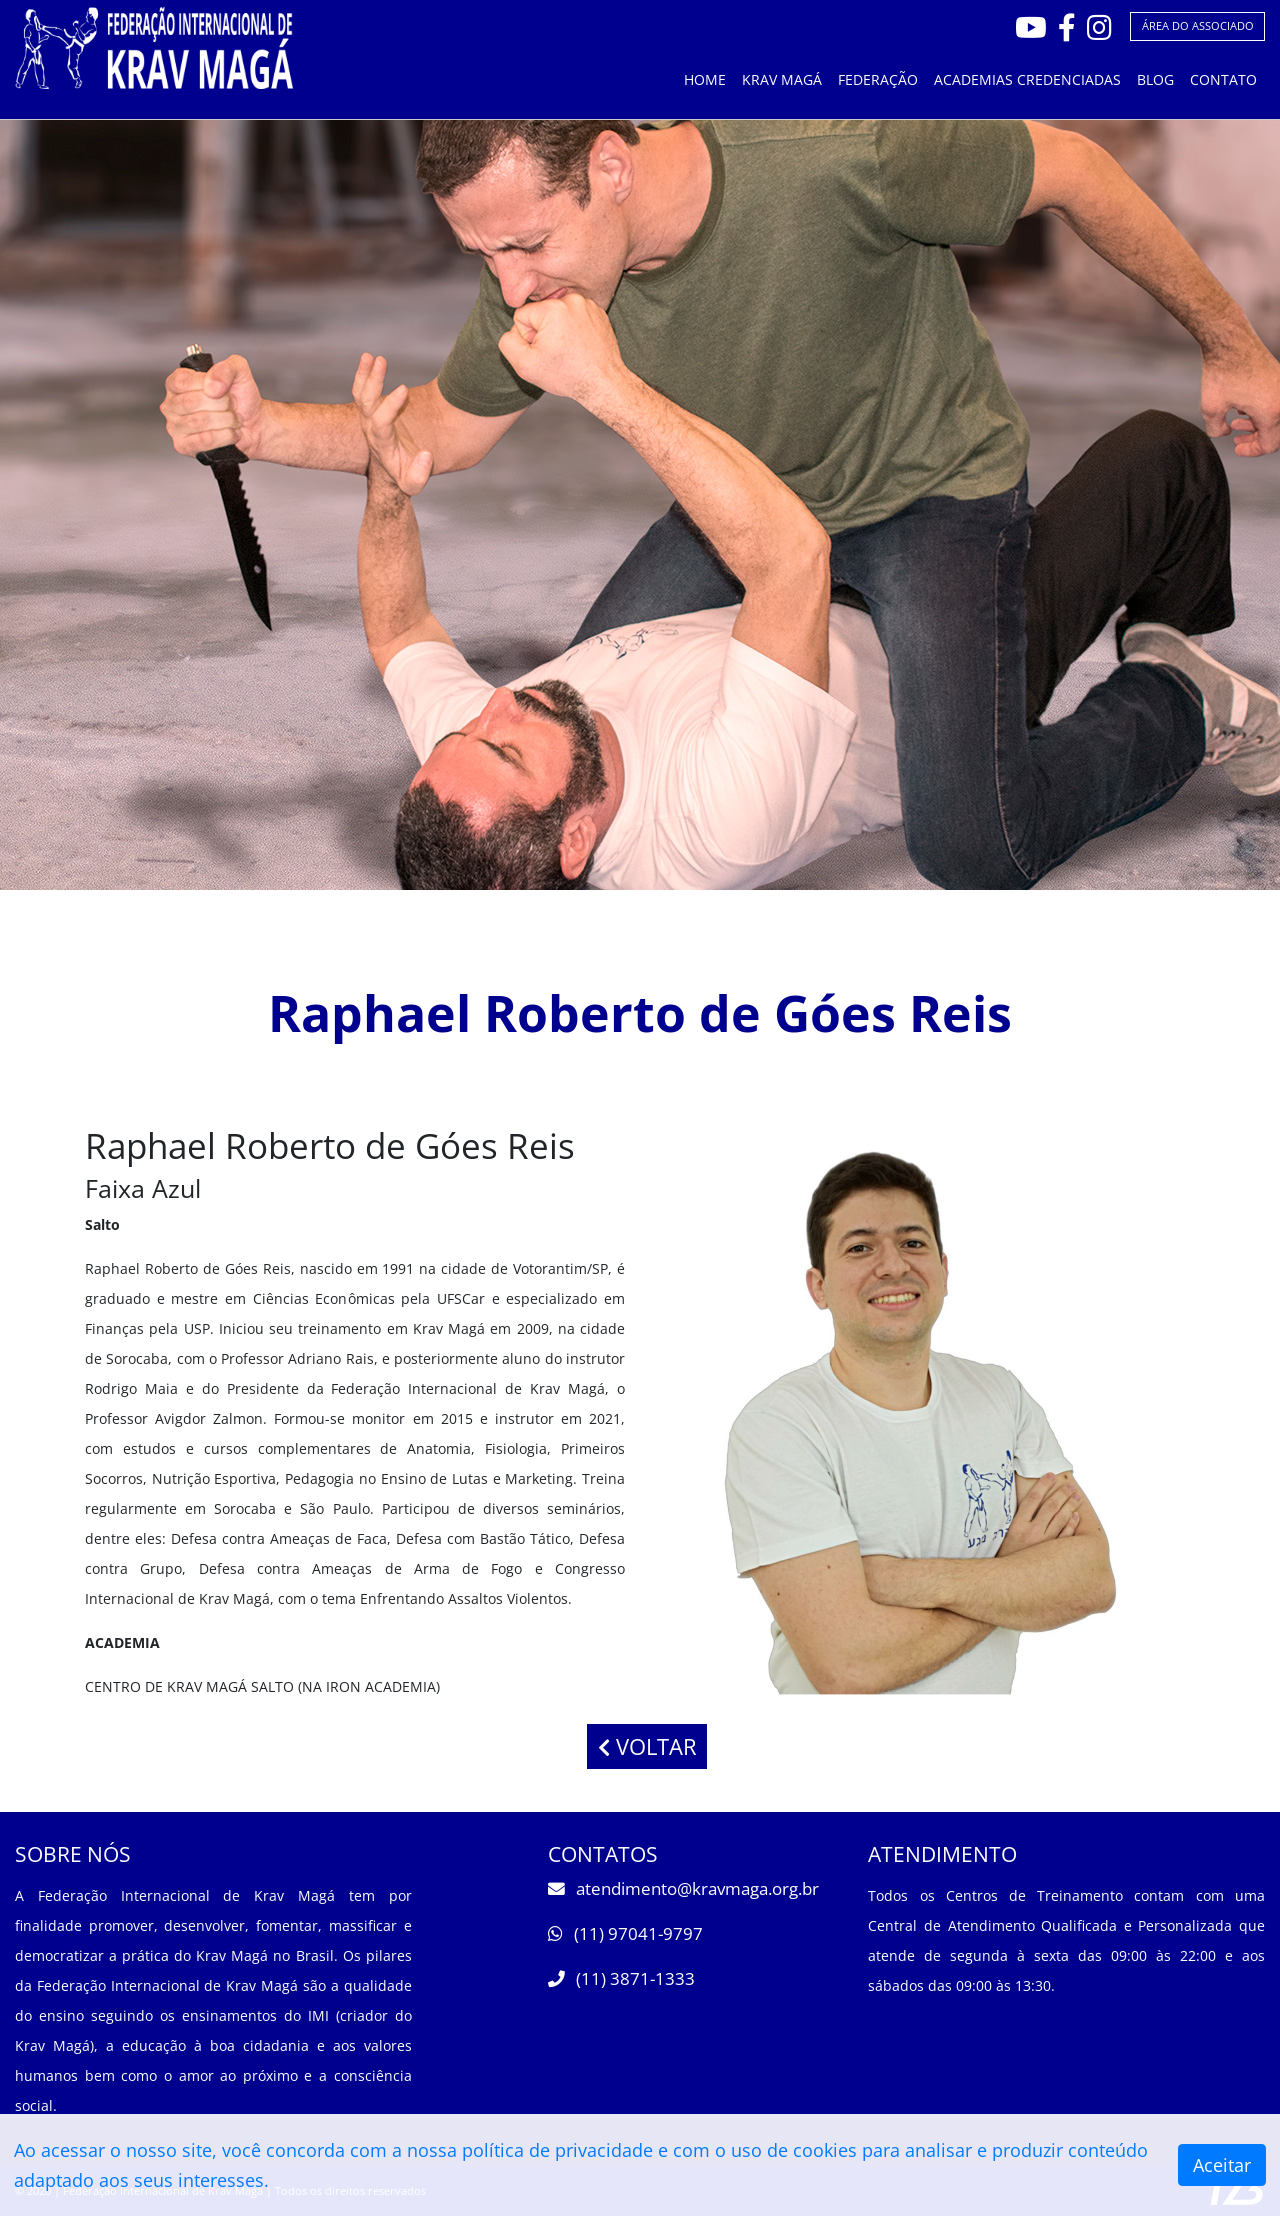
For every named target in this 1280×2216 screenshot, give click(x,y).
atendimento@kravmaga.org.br (683, 1888)
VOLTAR (647, 1746)
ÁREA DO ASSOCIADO (1198, 25)
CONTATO (1223, 79)
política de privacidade (557, 2150)
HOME (705, 79)
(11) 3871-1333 (621, 1978)
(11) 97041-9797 (625, 1933)
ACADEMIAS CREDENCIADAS (1027, 79)
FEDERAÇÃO (878, 79)
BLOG (1155, 79)
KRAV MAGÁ (782, 79)
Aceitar (1222, 2165)
